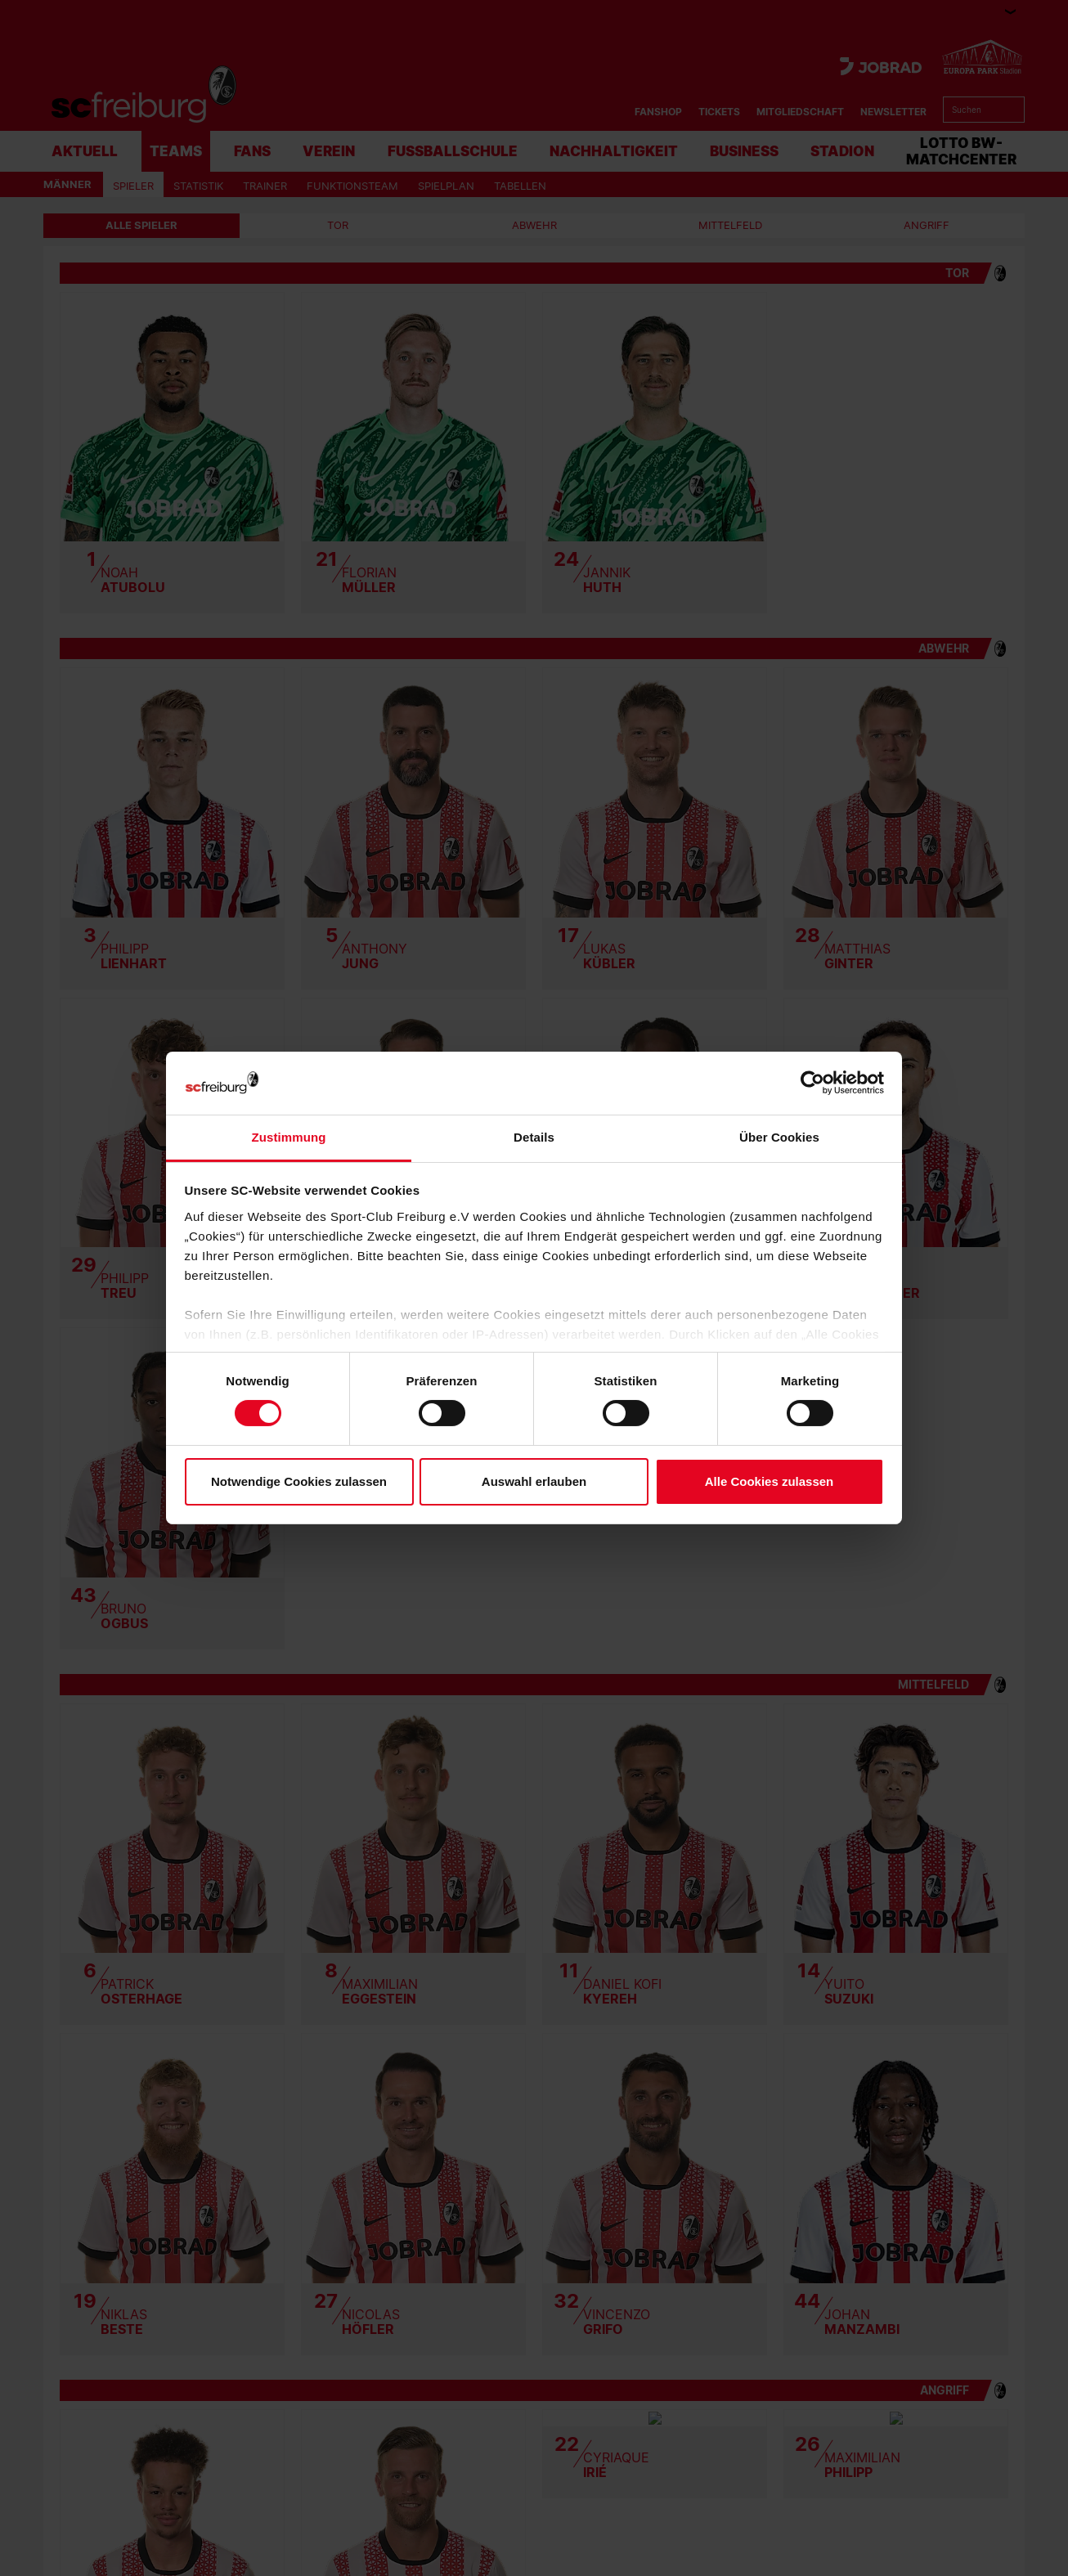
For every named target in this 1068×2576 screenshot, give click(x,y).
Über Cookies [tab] (779, 1137)
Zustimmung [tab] (289, 1137)
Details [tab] (534, 1137)
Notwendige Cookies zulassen (299, 1481)
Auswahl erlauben (534, 1481)
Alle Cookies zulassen (769, 1481)
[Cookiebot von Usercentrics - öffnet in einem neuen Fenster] (812, 1083)
